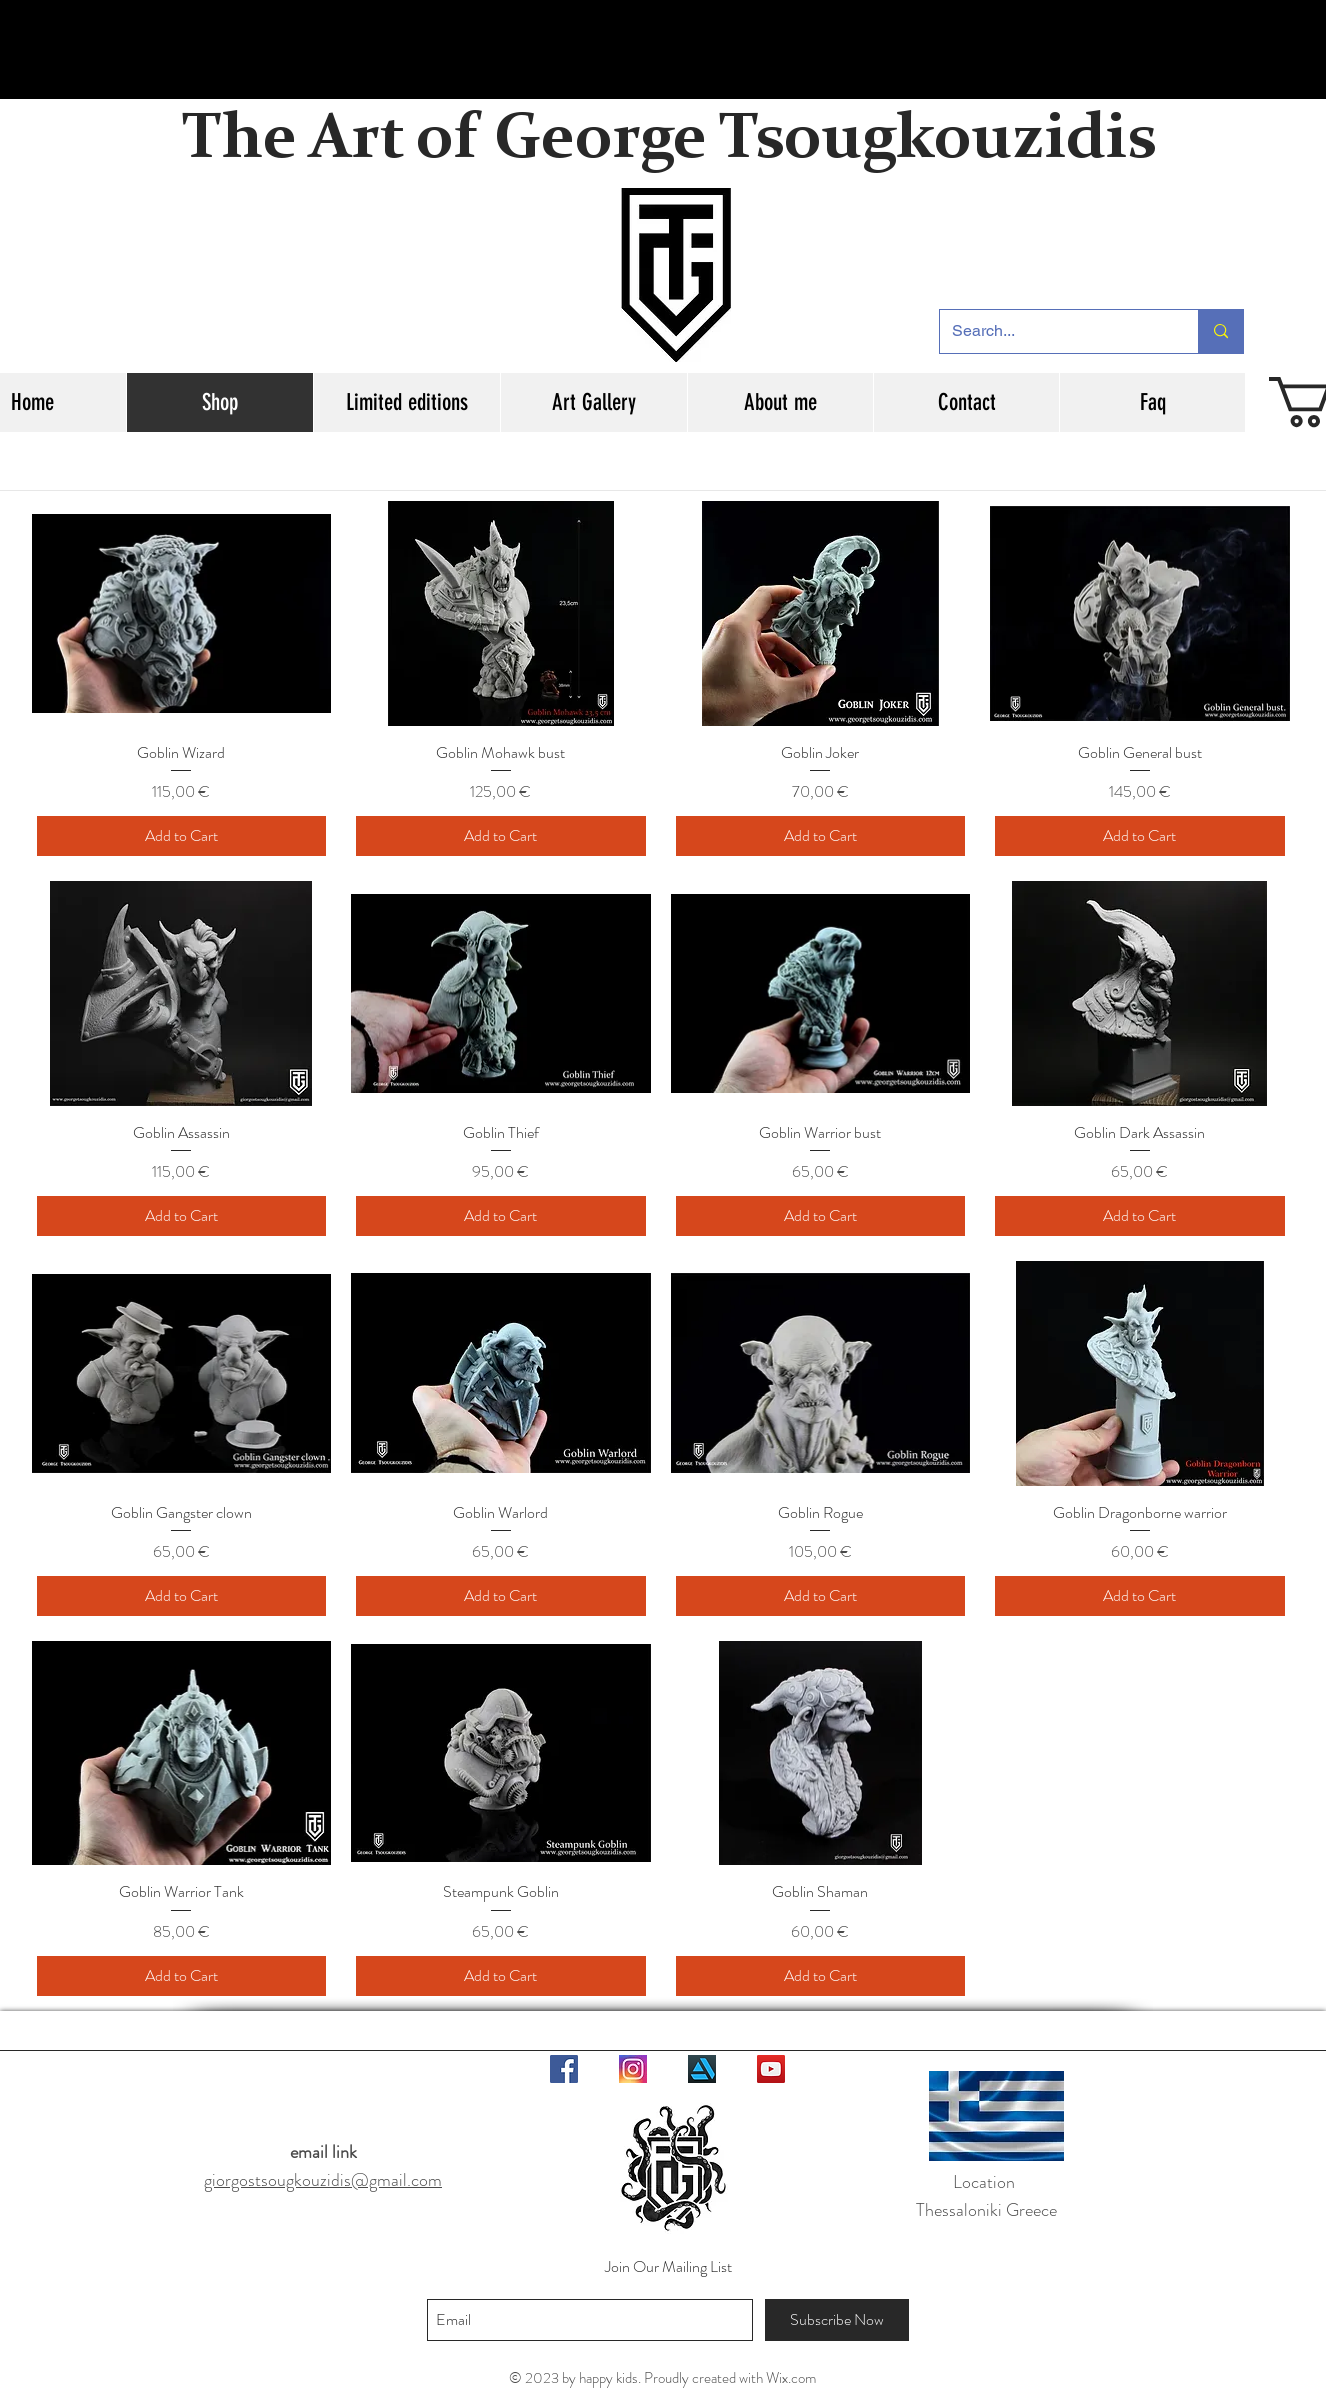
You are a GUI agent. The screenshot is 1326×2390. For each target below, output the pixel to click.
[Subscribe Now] (837, 2320)
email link (323, 2152)
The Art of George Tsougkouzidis (669, 141)
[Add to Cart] (182, 836)
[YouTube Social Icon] (771, 2069)
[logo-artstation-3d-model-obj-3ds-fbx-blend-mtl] (702, 2069)
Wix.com (791, 2378)
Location (986, 2182)
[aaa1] (633, 2069)
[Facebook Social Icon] (564, 2069)
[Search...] (1054, 331)
